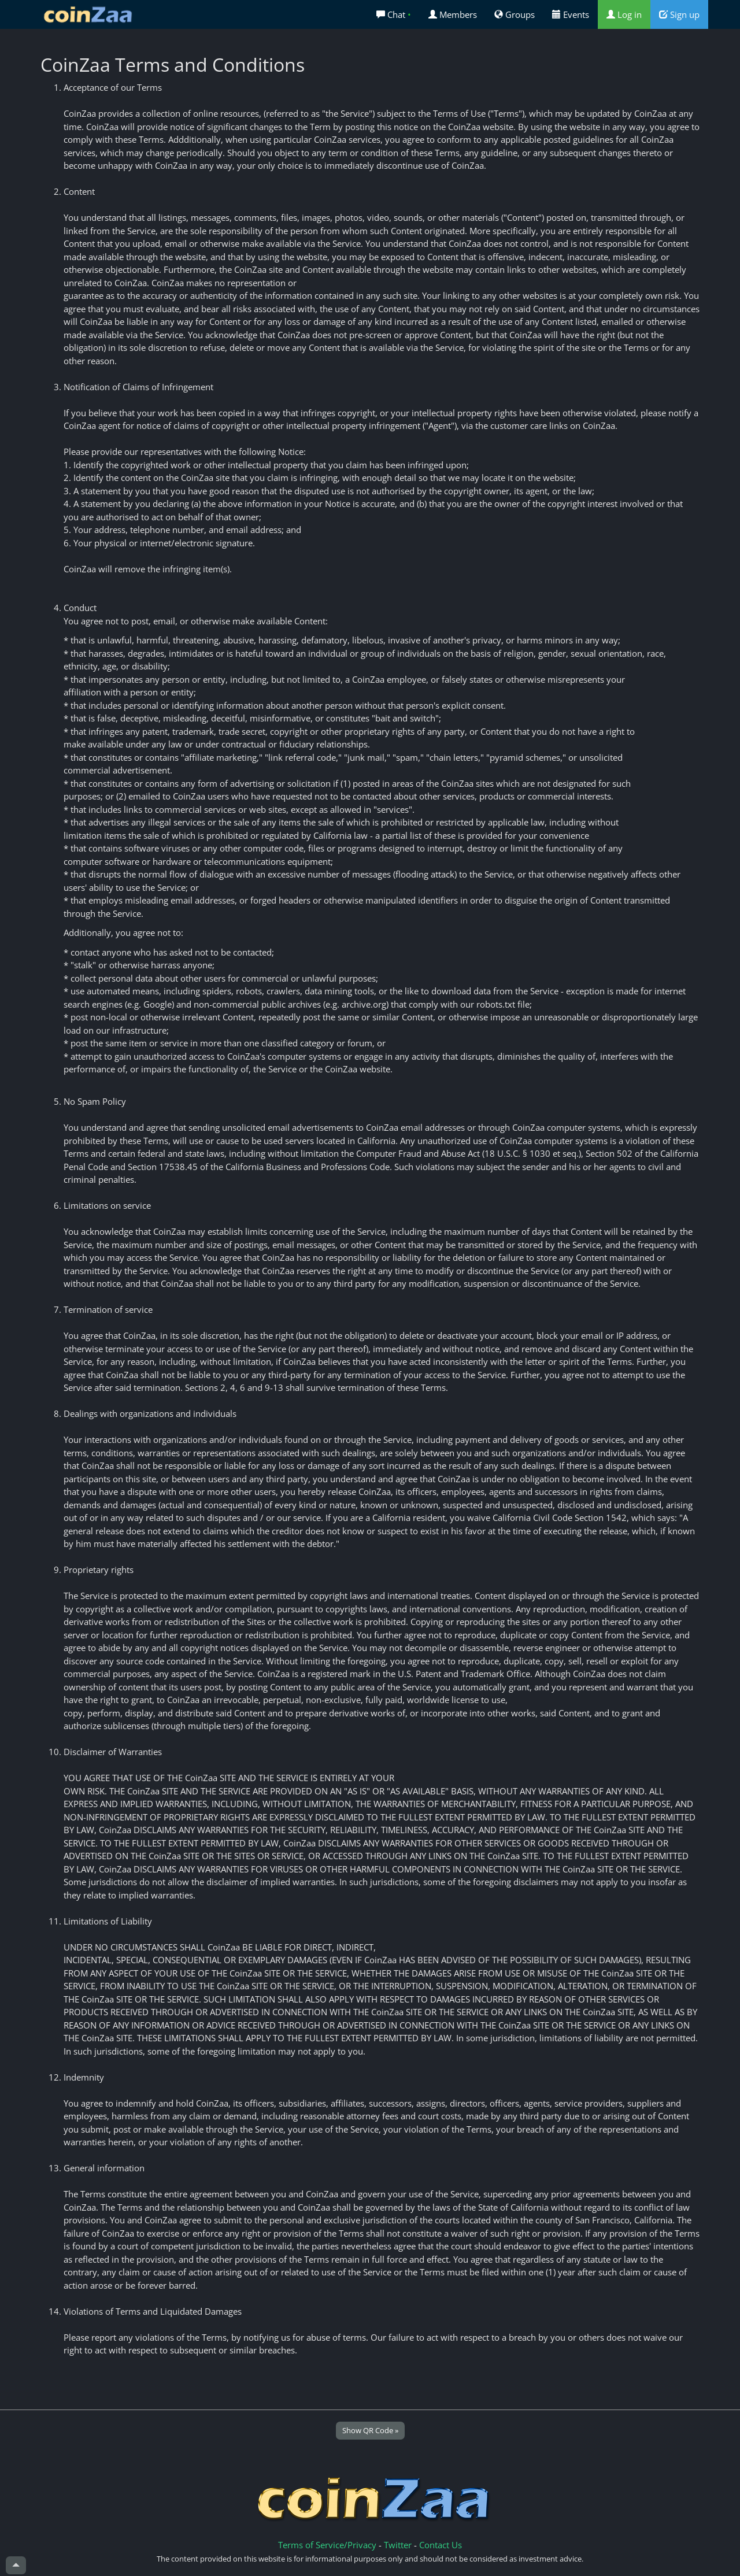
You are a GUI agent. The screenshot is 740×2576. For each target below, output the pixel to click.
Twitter (398, 2545)
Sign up (679, 14)
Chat (393, 14)
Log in (624, 14)
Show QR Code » (370, 2430)
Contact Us (440, 2545)
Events (570, 14)
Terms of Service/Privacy (327, 2545)
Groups (514, 14)
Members (452, 14)
